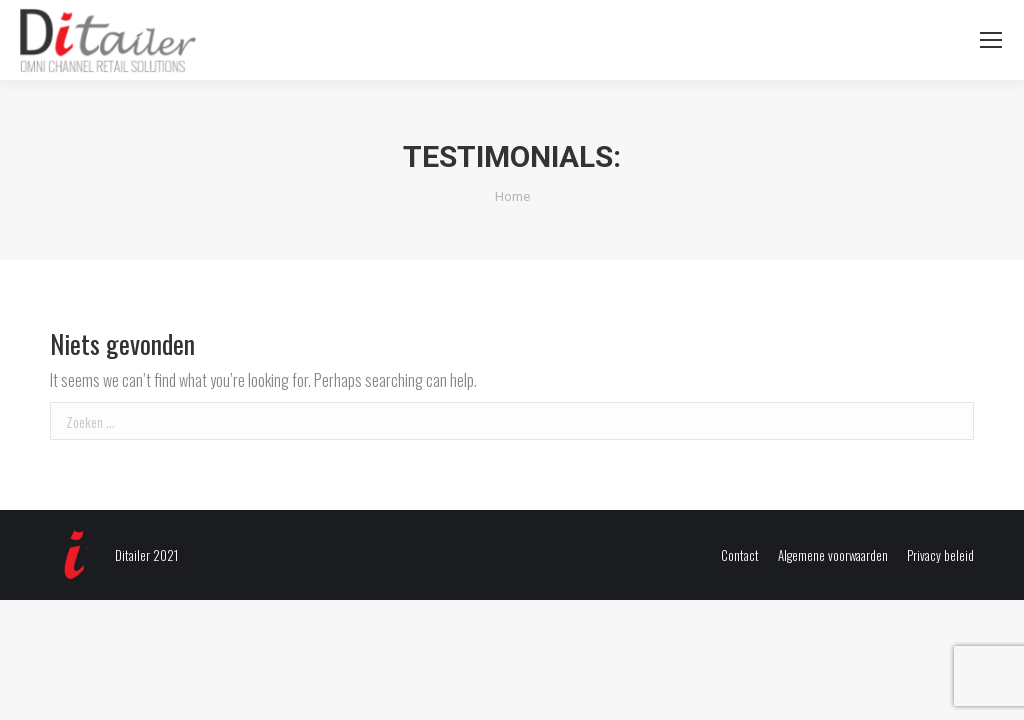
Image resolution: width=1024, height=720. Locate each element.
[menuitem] (740, 555)
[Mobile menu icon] (991, 40)
